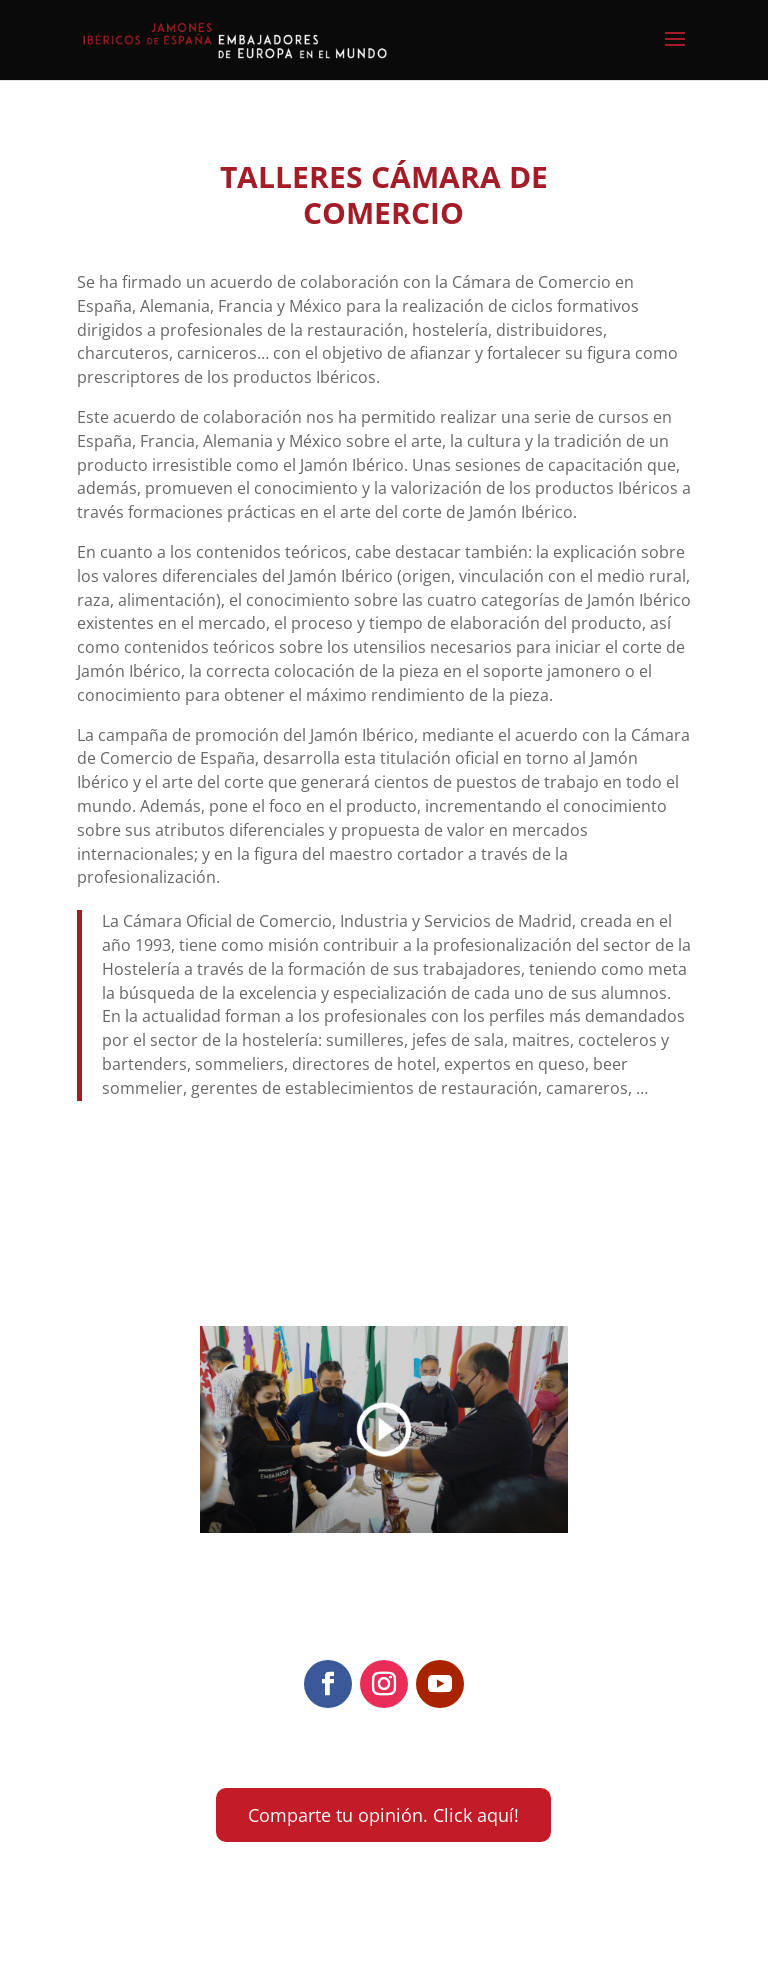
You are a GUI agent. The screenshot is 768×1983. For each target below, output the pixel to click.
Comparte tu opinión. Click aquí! (383, 1815)
